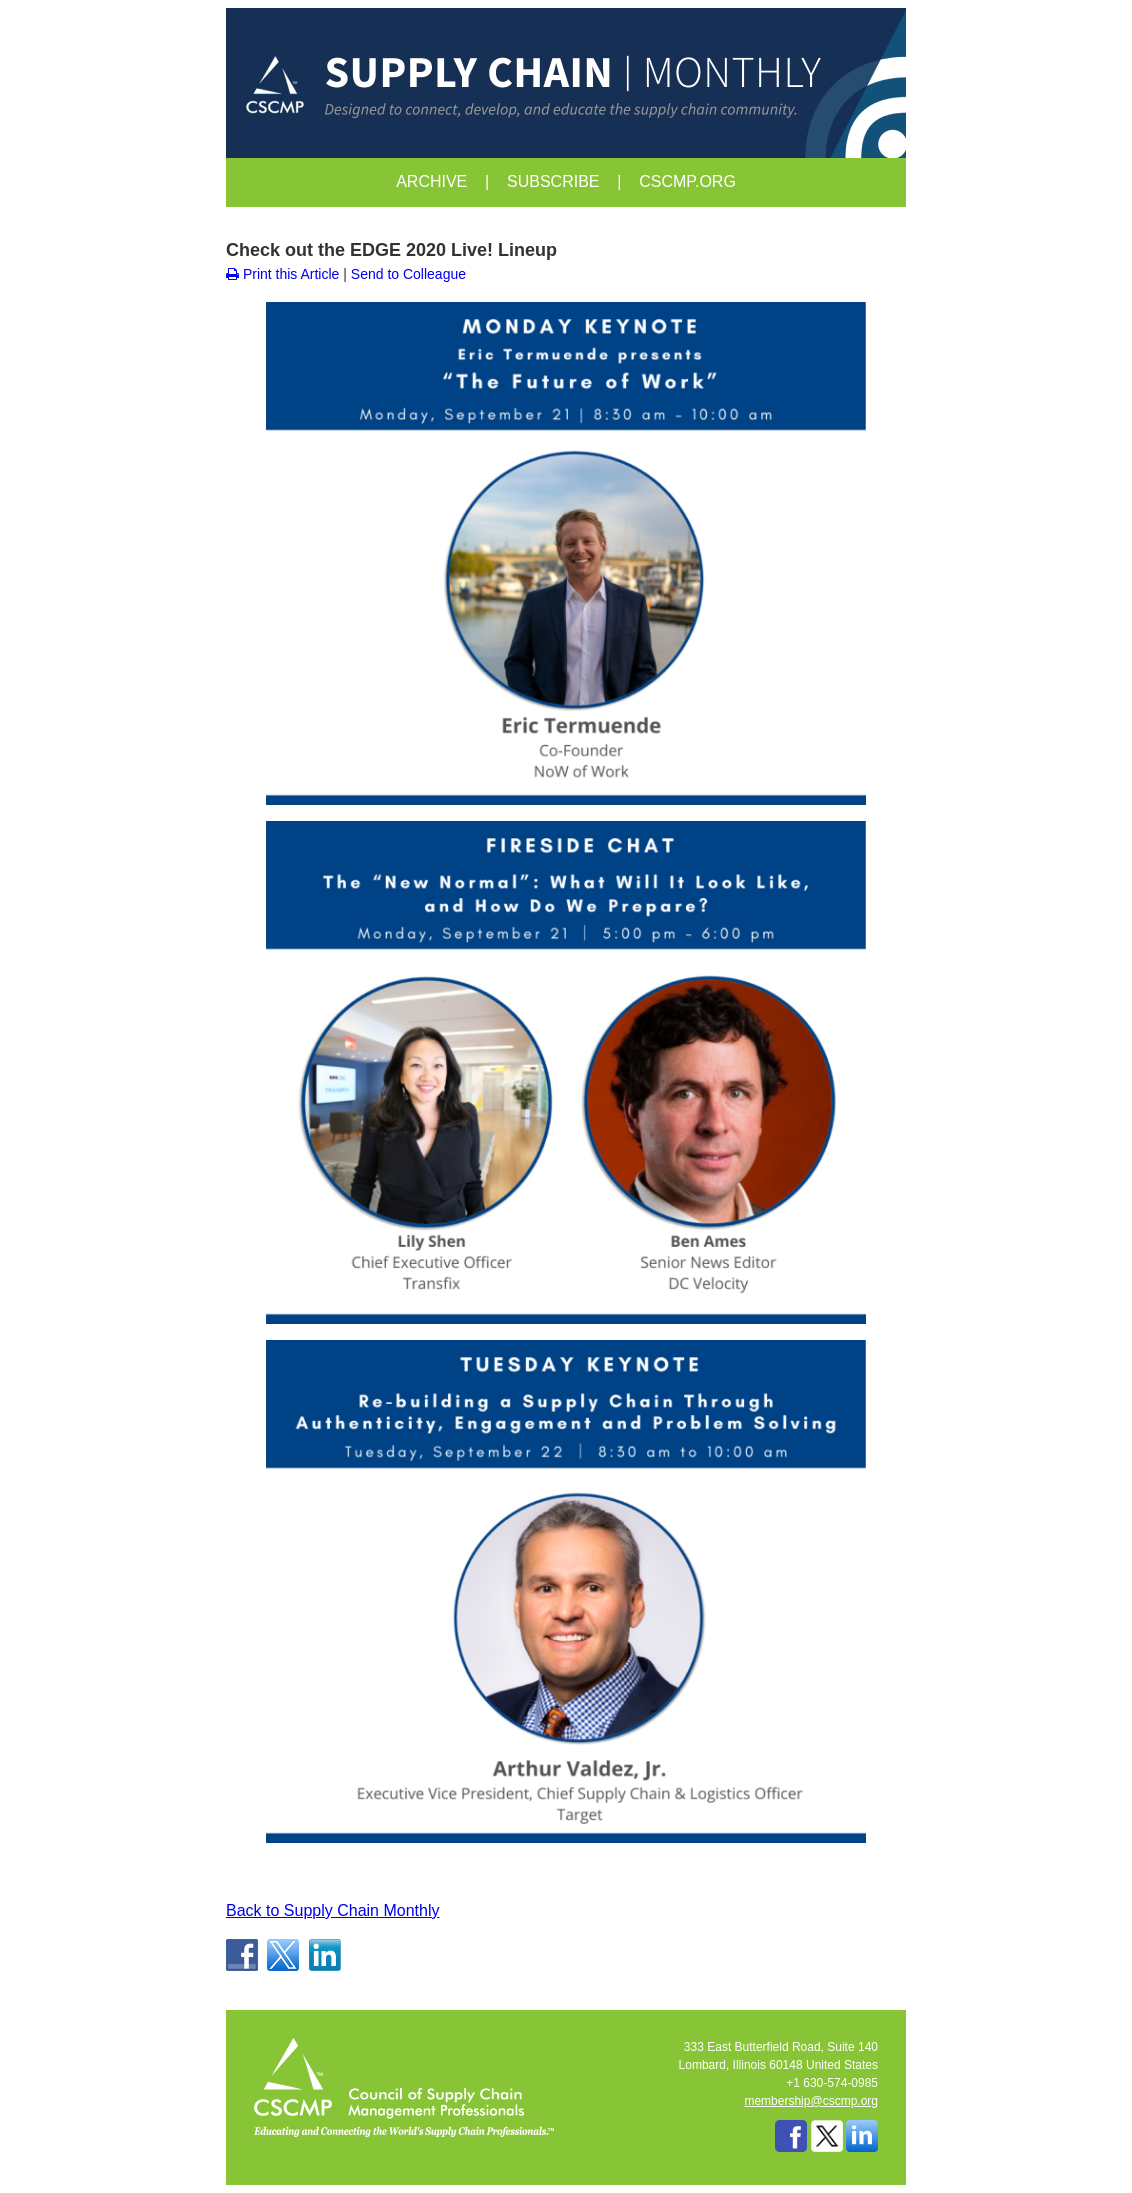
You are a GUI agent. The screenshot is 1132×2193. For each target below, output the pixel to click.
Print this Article (282, 274)
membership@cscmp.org (811, 2101)
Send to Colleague (408, 274)
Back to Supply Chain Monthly (332, 1910)
